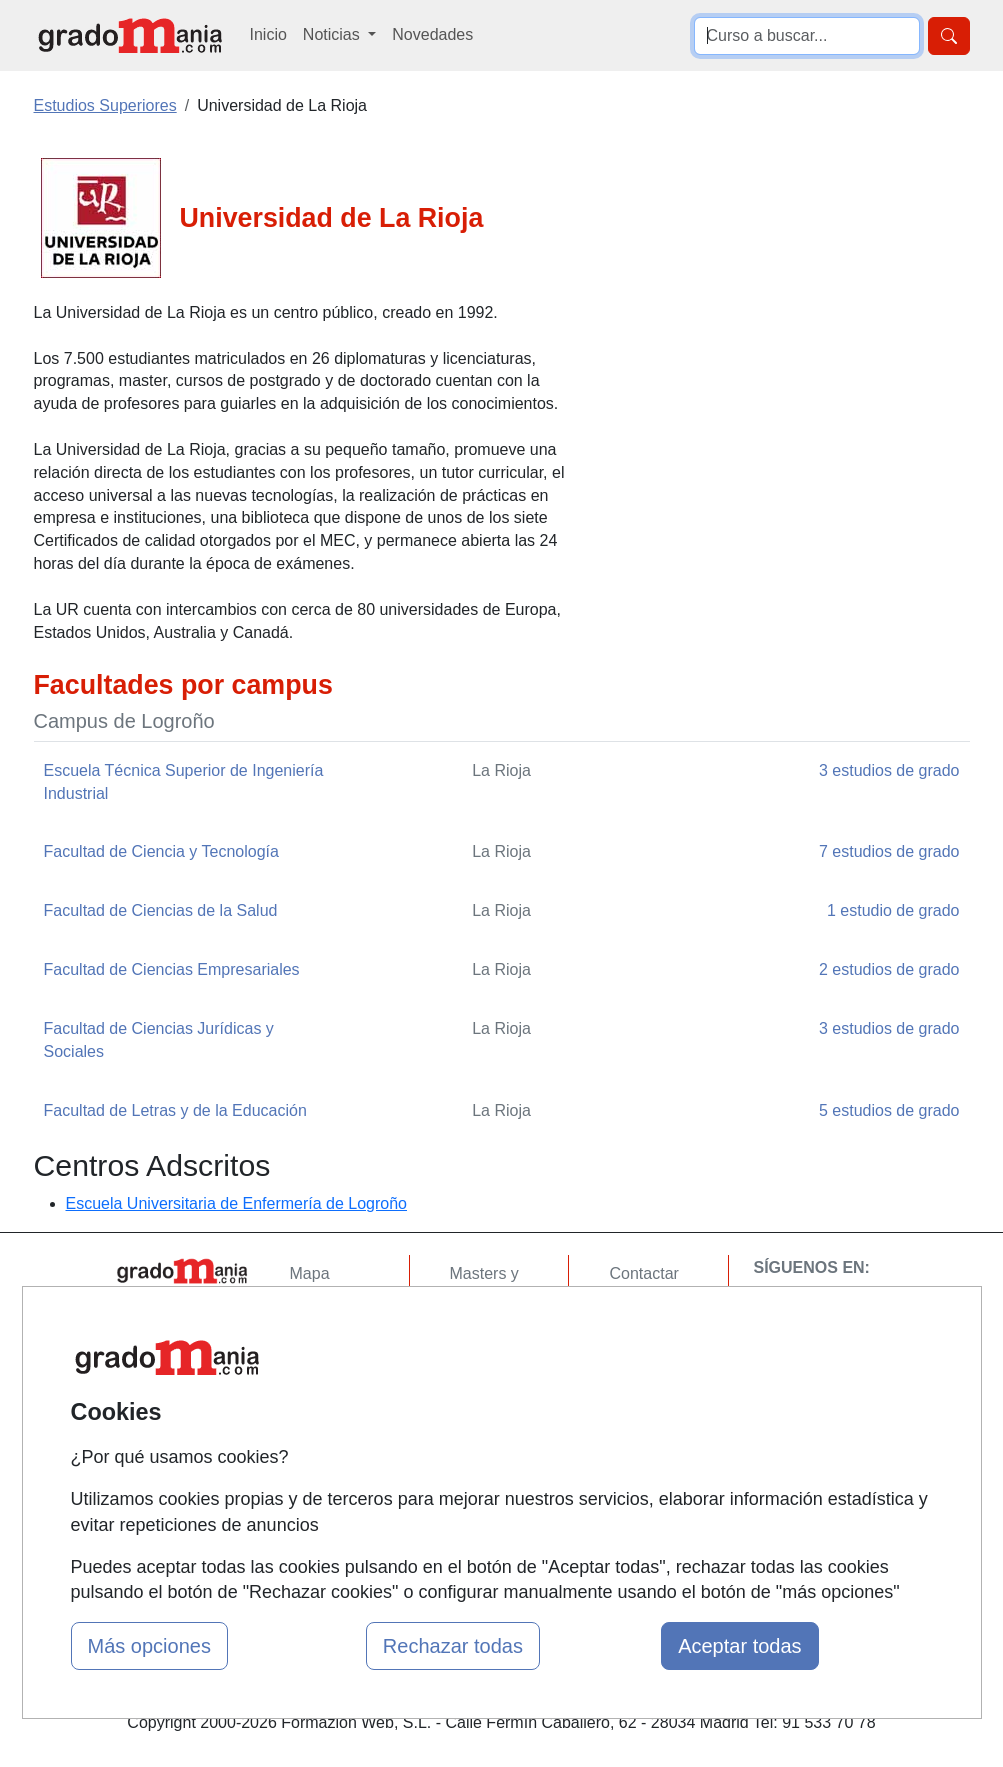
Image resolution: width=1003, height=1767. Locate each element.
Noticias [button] (333, 34)
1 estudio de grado (893, 910)
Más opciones (149, 1646)
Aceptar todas (739, 1646)
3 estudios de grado (889, 770)
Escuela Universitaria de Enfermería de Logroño (237, 1203)
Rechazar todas (453, 1646)
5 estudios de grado (889, 1110)
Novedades (432, 34)
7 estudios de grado (889, 851)
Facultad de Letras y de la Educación (175, 1110)
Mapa (310, 1273)
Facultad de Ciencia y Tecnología (161, 851)
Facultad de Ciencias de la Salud (161, 910)
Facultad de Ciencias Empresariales (172, 969)
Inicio (268, 34)
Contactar (643, 1273)
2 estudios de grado (889, 969)
